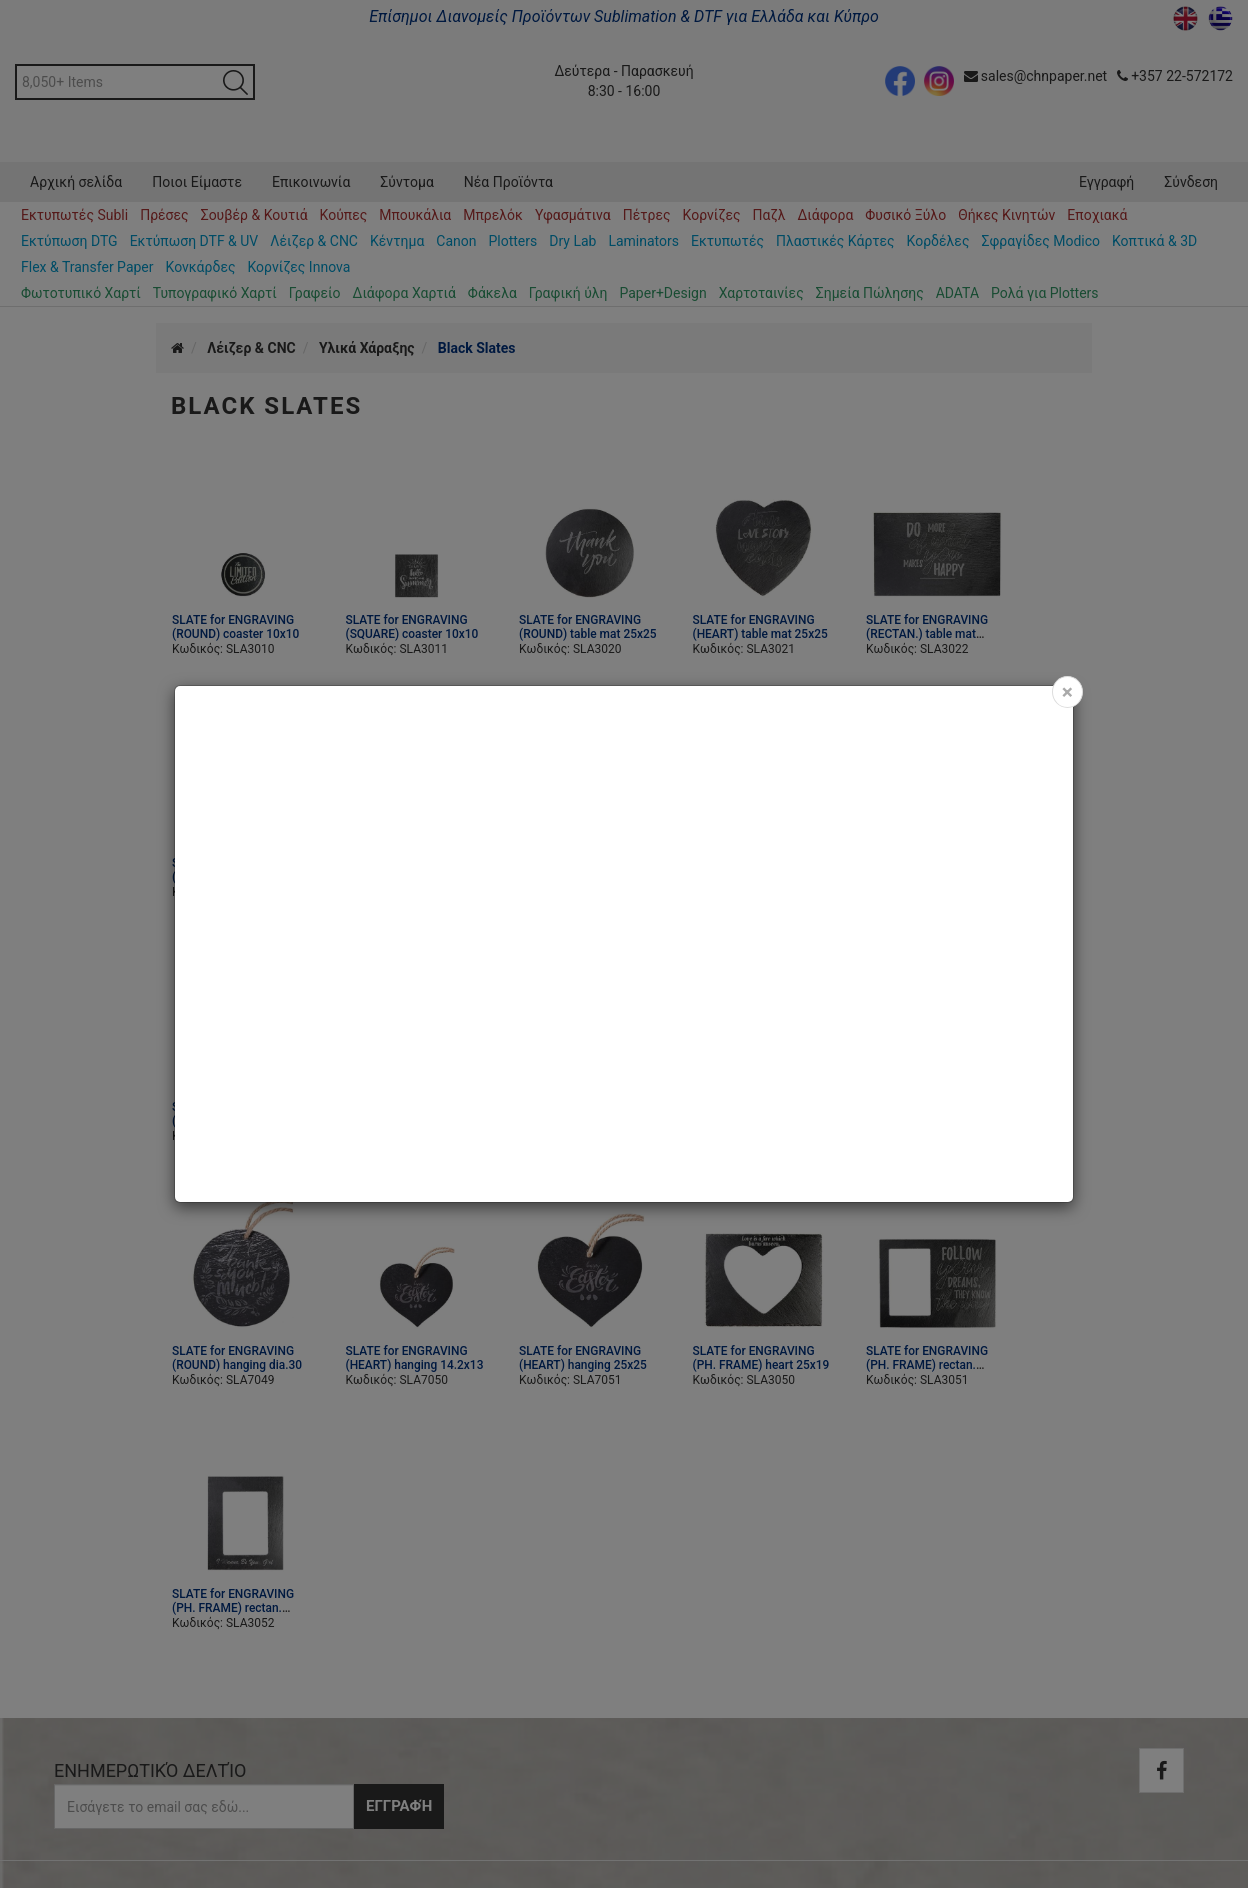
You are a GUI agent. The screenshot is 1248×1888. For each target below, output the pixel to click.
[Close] (1067, 692)
